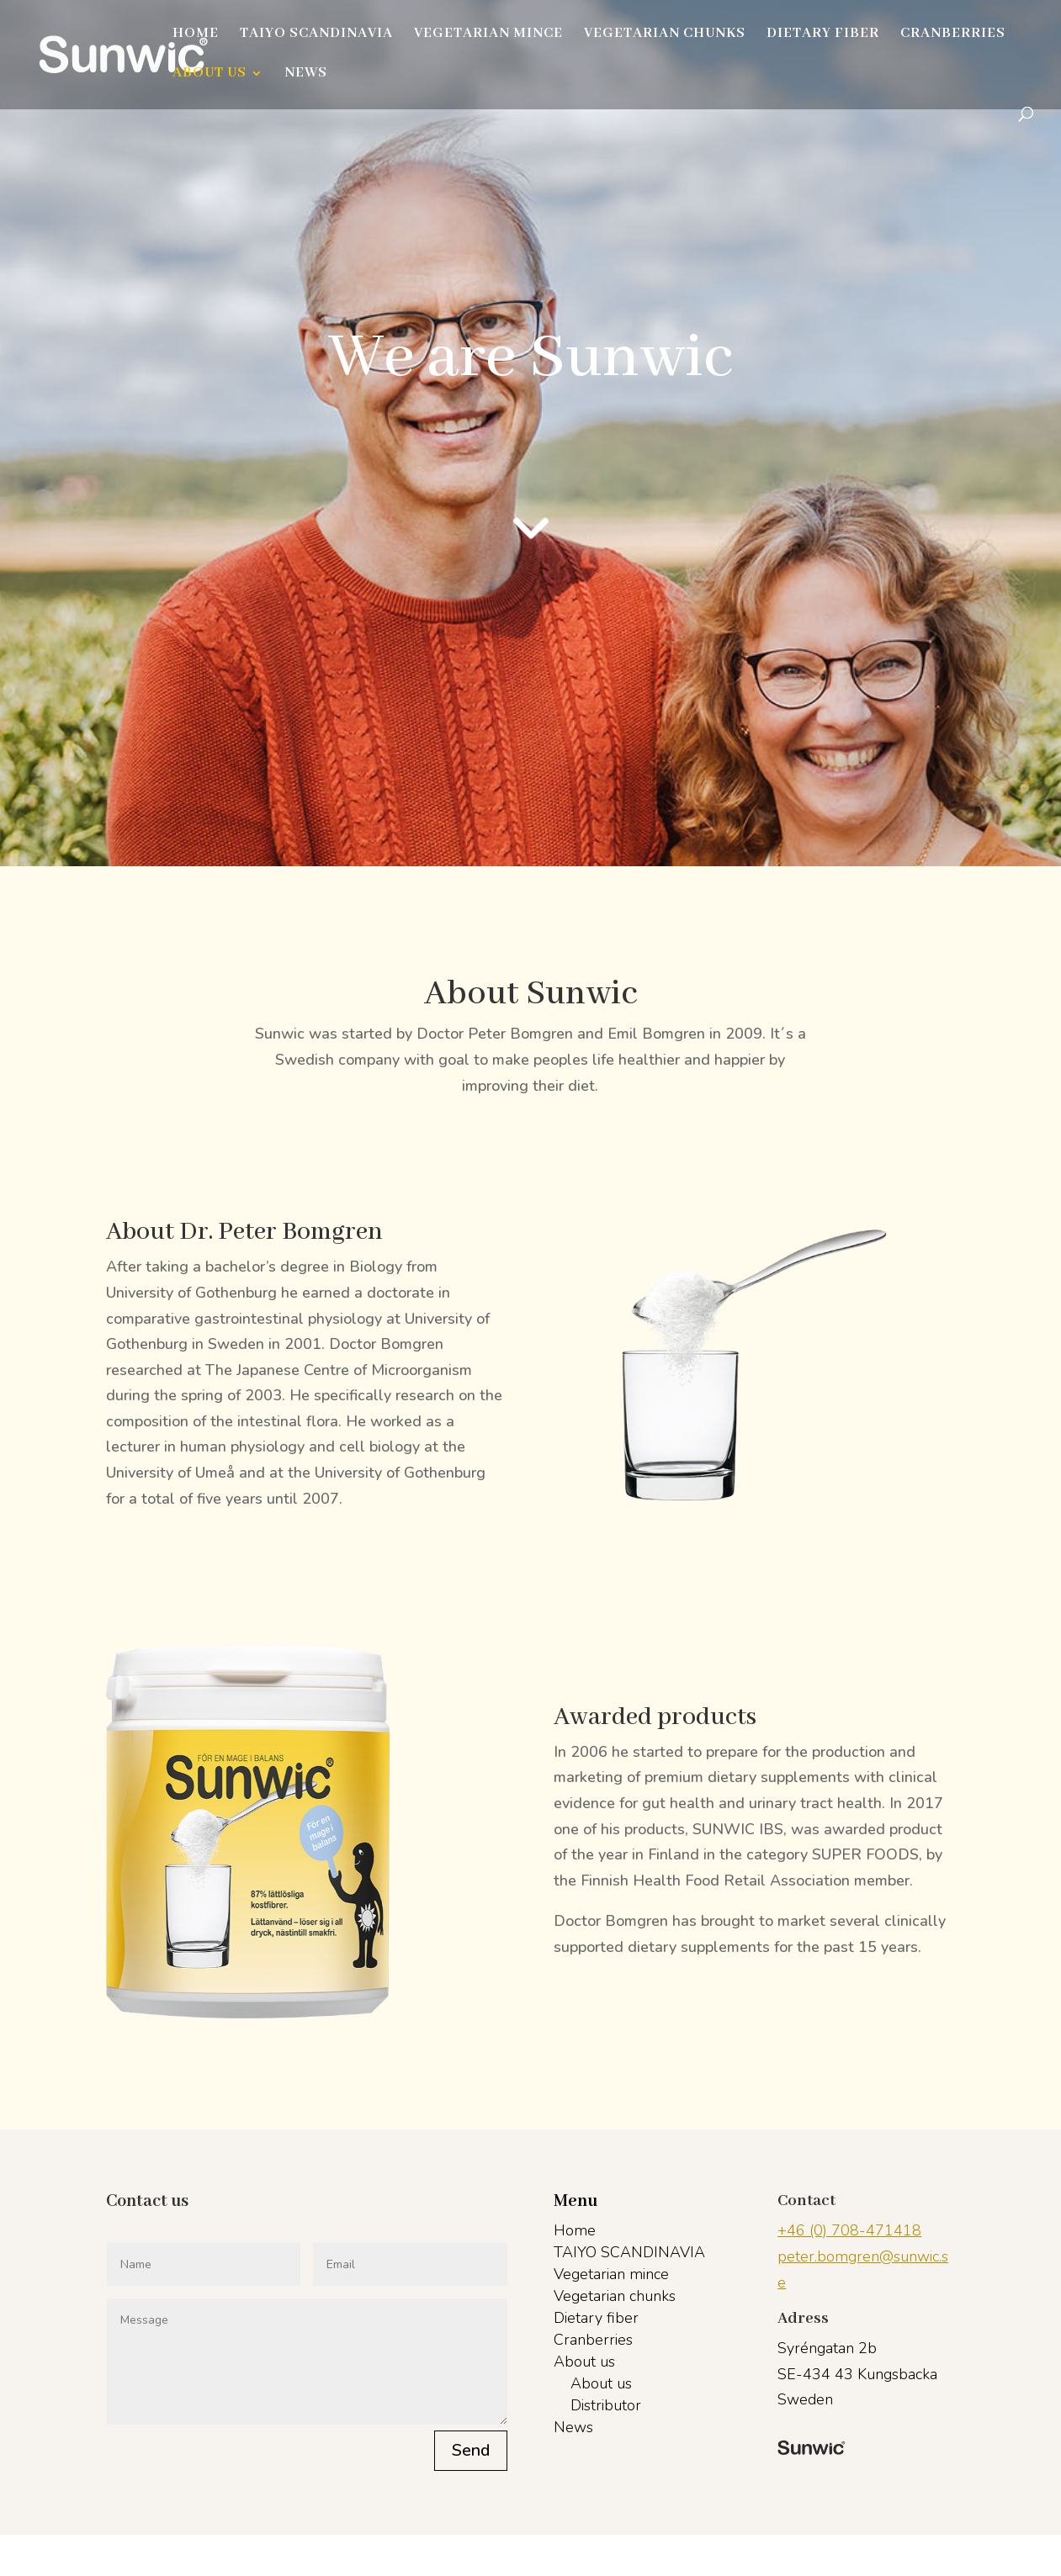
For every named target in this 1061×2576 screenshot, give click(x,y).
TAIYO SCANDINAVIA (316, 35)
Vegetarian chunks (664, 35)
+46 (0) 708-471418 (849, 2230)
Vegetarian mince (488, 35)
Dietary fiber (823, 35)
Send (471, 2450)
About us (209, 74)
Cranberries (952, 35)
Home (195, 35)
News (305, 74)
